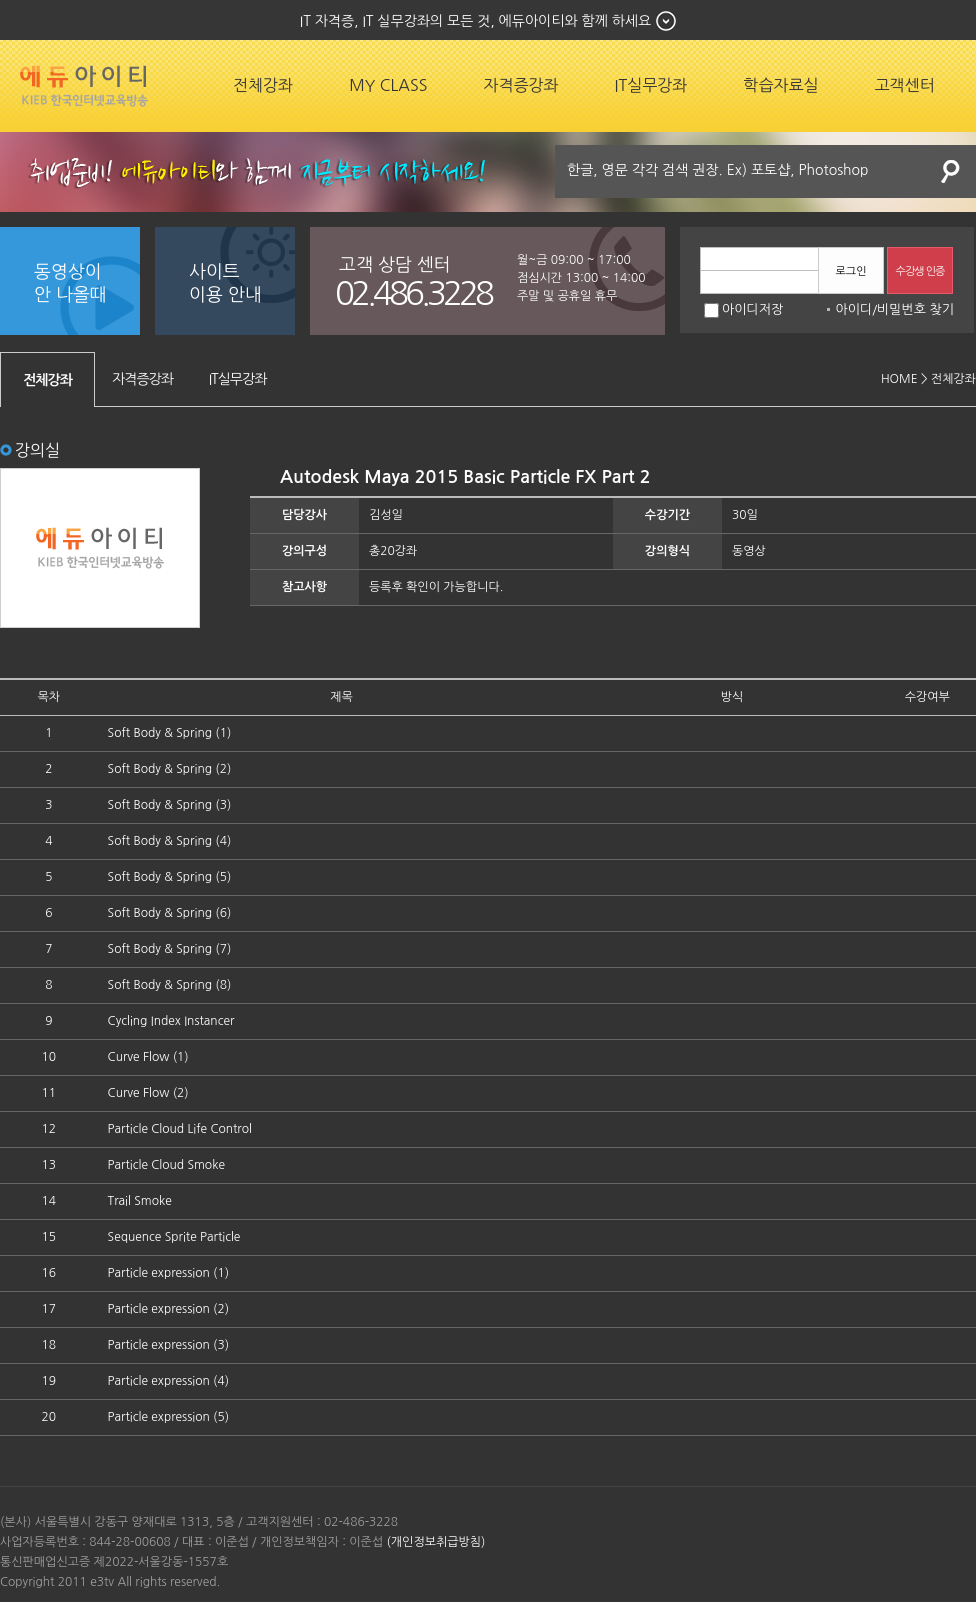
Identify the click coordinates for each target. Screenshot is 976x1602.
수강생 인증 (920, 271)
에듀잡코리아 (84, 86)
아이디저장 (743, 309)
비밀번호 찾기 (915, 309)
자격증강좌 (520, 85)
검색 (951, 171)
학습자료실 (780, 85)
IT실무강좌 (651, 85)
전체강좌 (263, 85)
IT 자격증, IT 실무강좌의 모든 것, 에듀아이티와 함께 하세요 (475, 21)
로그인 (850, 271)
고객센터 (905, 85)
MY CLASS (388, 85)
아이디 (853, 309)
